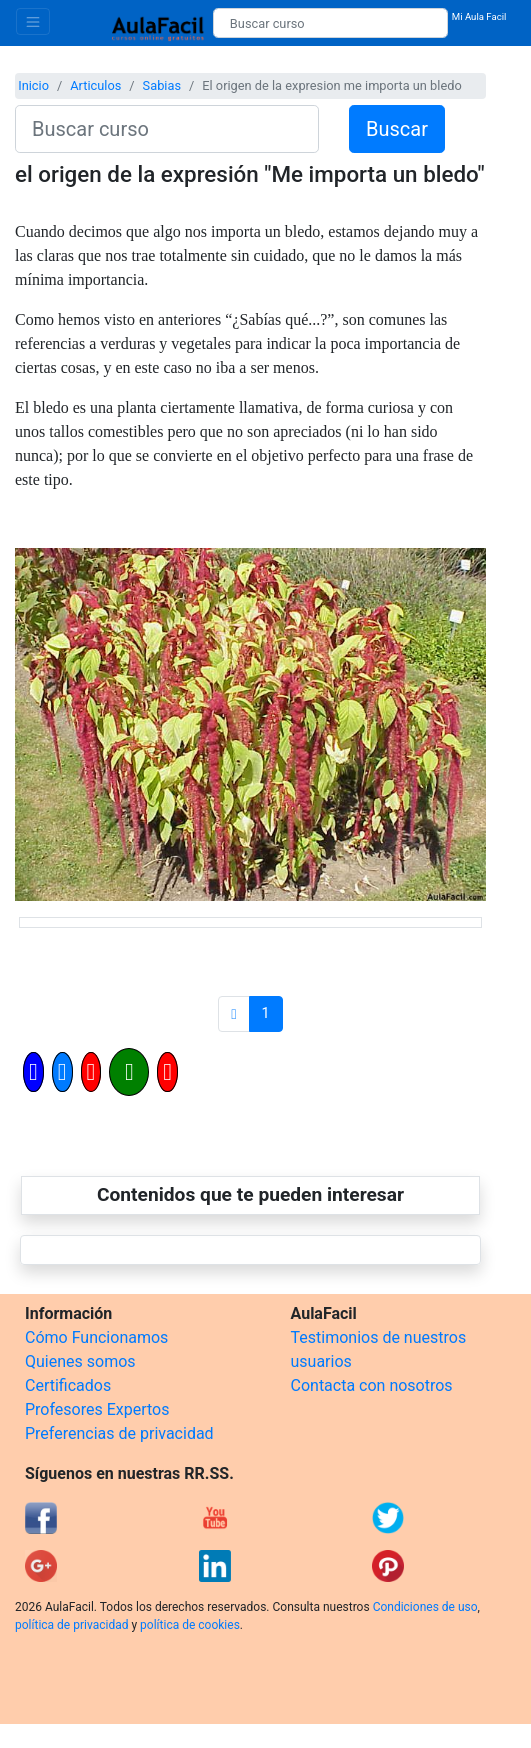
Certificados (68, 1385)
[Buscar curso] (330, 23)
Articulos (95, 85)
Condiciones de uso (425, 1607)
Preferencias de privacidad (119, 1433)
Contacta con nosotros (372, 1385)
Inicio (33, 85)
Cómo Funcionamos (96, 1337)
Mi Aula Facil (479, 16)
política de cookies (190, 1625)
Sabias (162, 85)
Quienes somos (80, 1361)
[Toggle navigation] (33, 21)
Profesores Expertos (97, 1409)
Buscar (397, 129)
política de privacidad (71, 1625)
